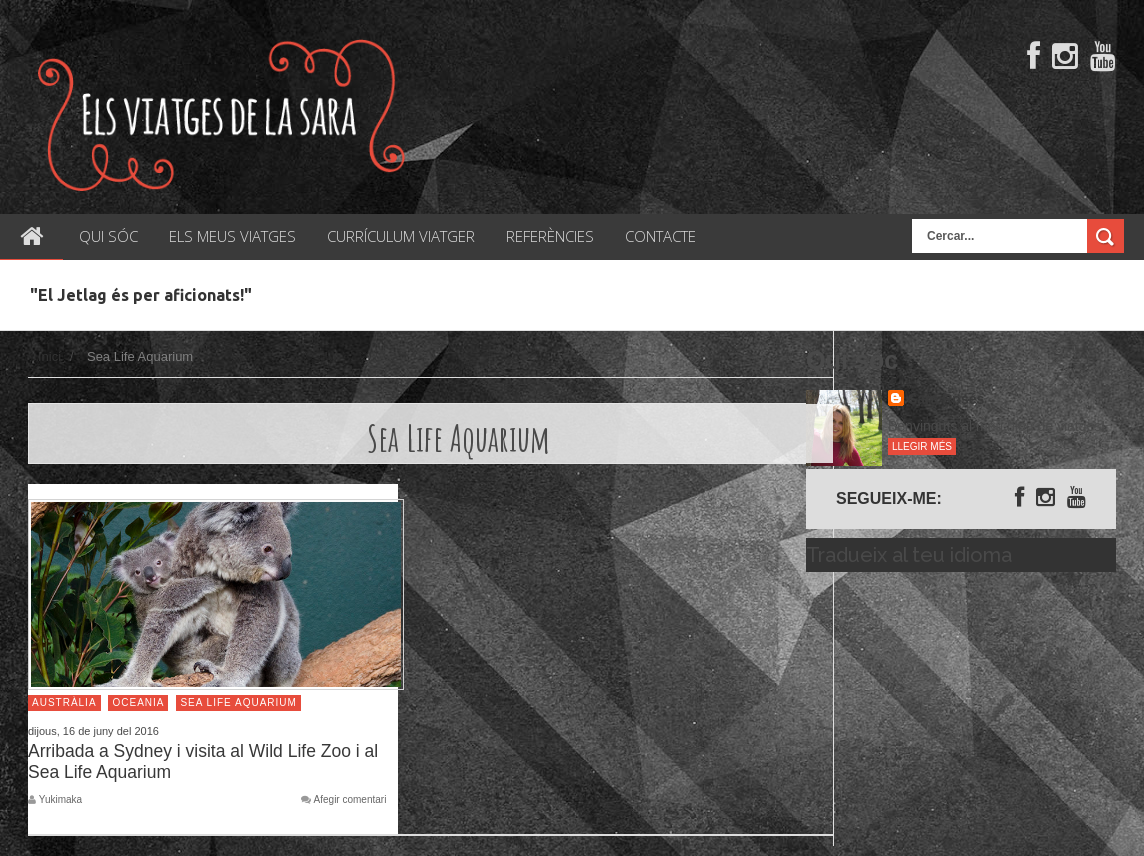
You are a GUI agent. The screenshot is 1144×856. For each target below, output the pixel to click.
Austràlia (64, 702)
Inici (49, 356)
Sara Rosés (946, 399)
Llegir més (922, 446)
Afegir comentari (350, 800)
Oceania (138, 702)
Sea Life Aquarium (238, 702)
